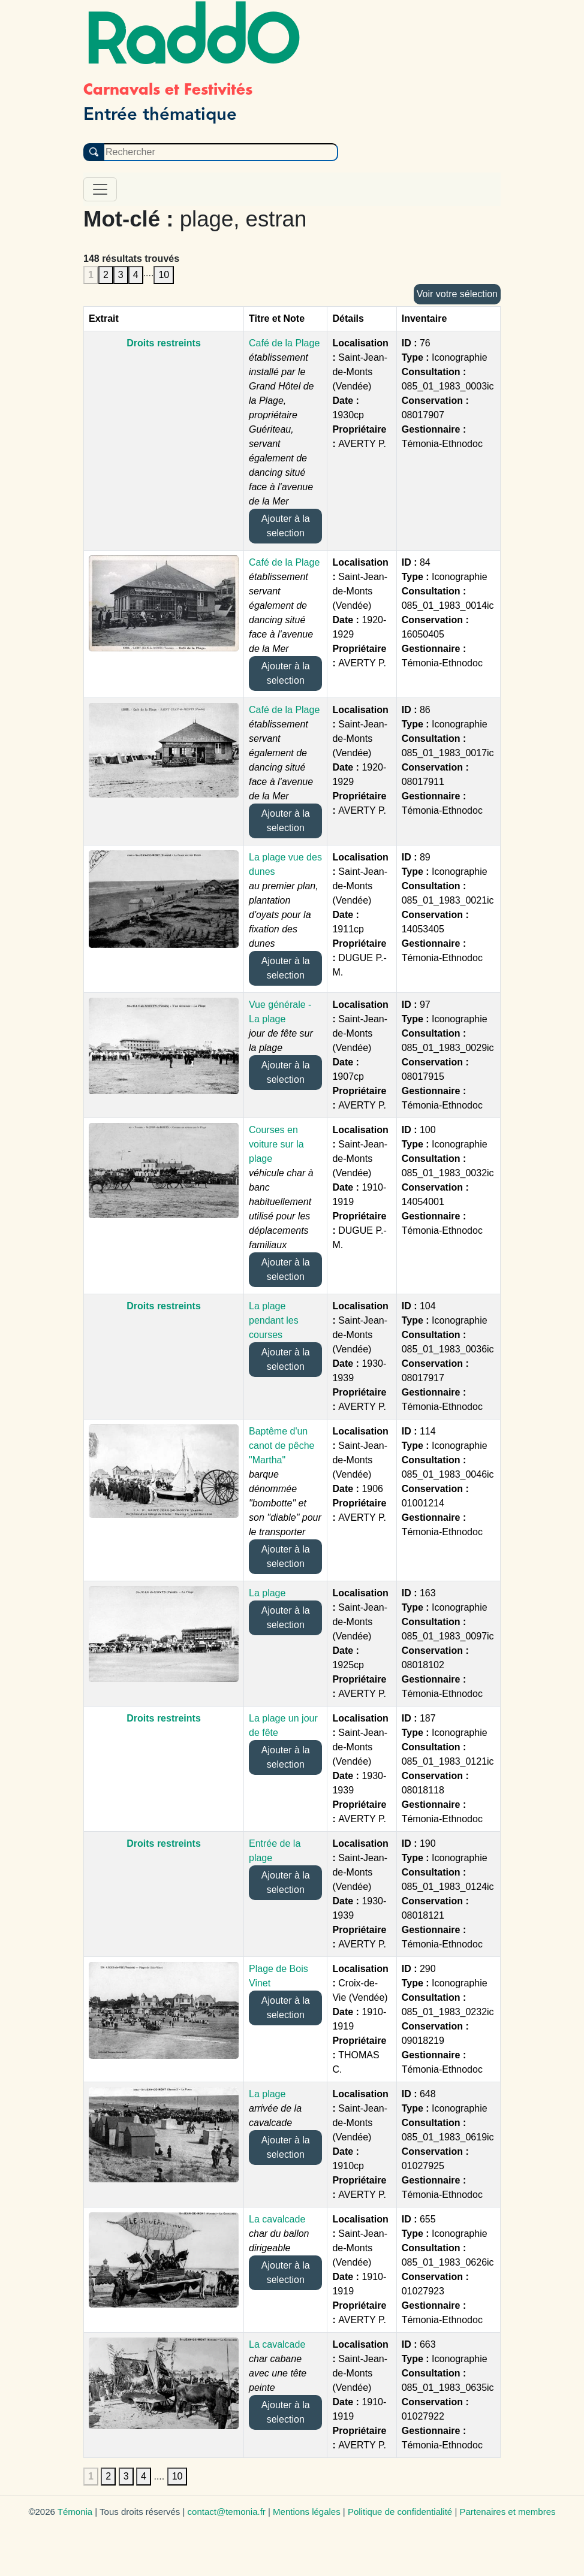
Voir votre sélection (457, 294)
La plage (267, 1593)
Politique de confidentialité (400, 2511)
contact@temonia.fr (227, 2511)
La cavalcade (277, 2219)
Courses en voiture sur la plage (276, 1144)
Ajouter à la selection (285, 526)
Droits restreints (164, 343)
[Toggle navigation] (100, 189)
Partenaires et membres (507, 2511)
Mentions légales (307, 2511)
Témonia (75, 2511)
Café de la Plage (284, 343)
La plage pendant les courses (274, 1320)
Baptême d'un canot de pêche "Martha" (281, 1445)
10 (163, 275)
